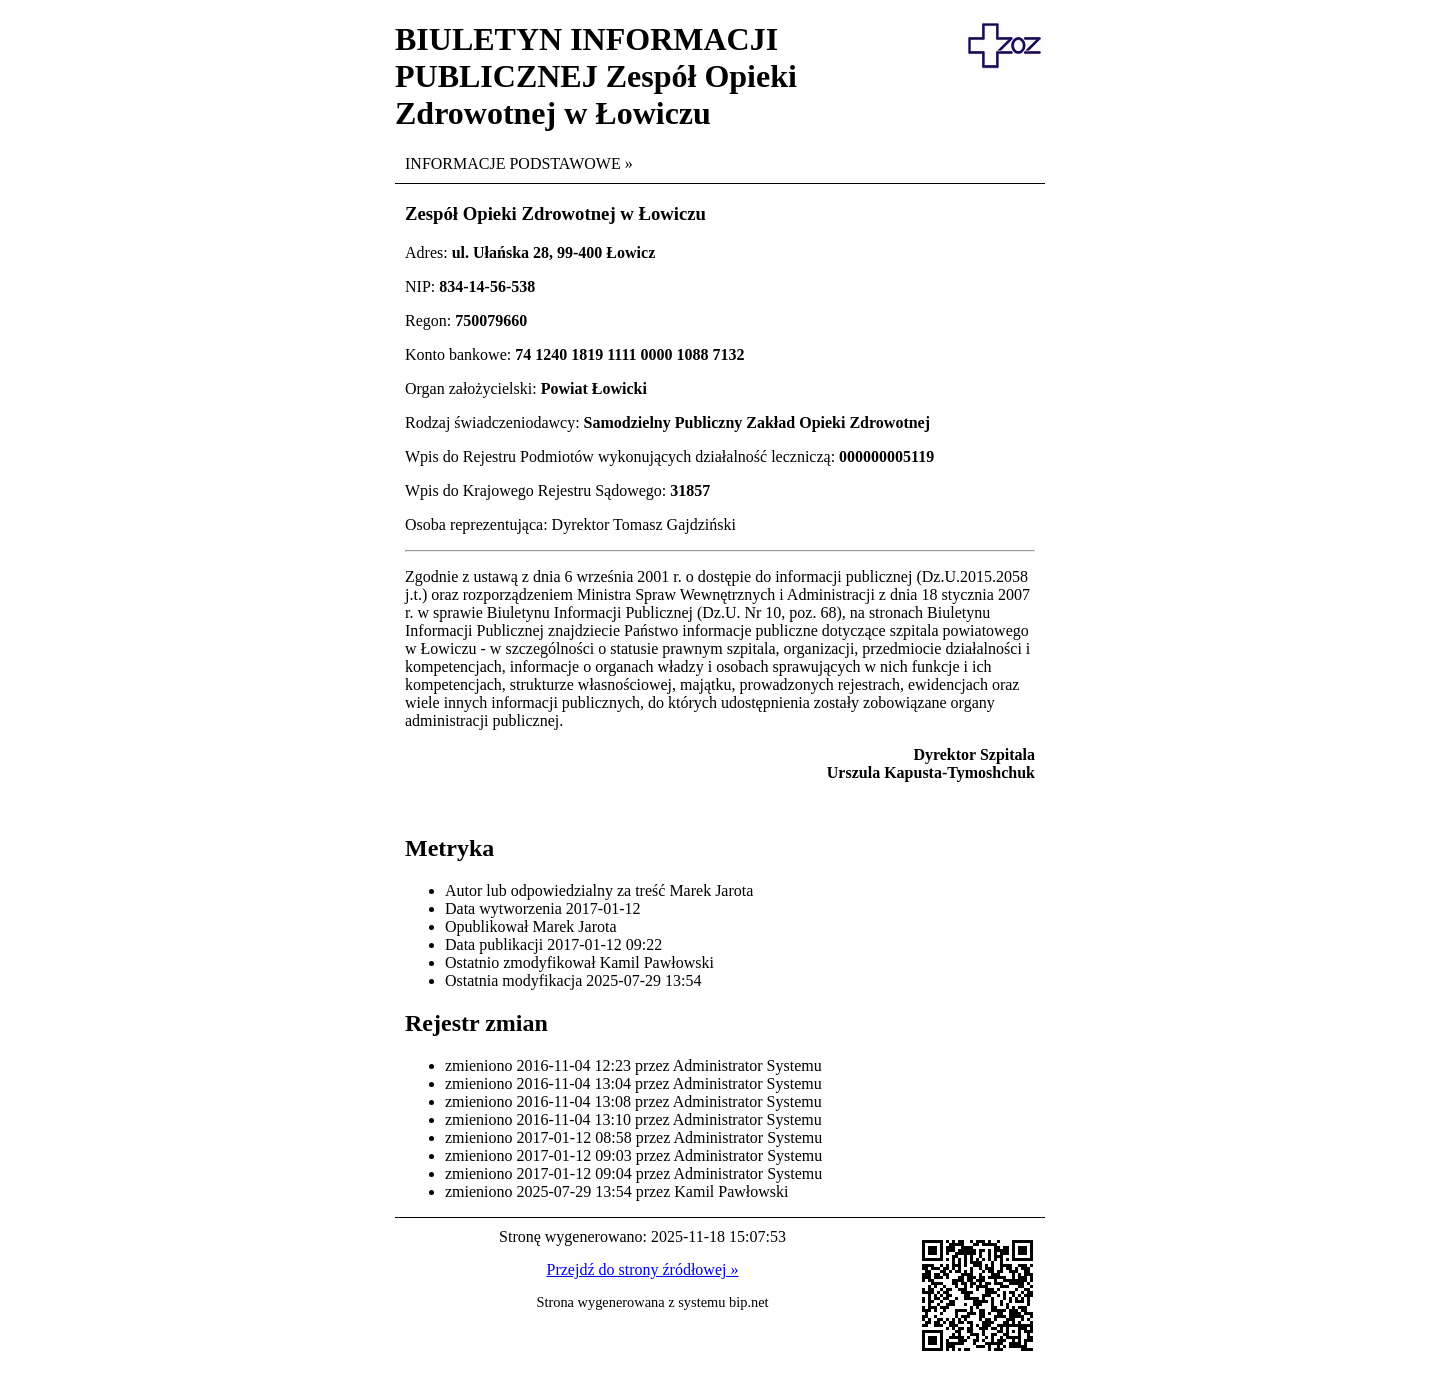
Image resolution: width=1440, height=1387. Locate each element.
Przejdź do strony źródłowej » (643, 1269)
